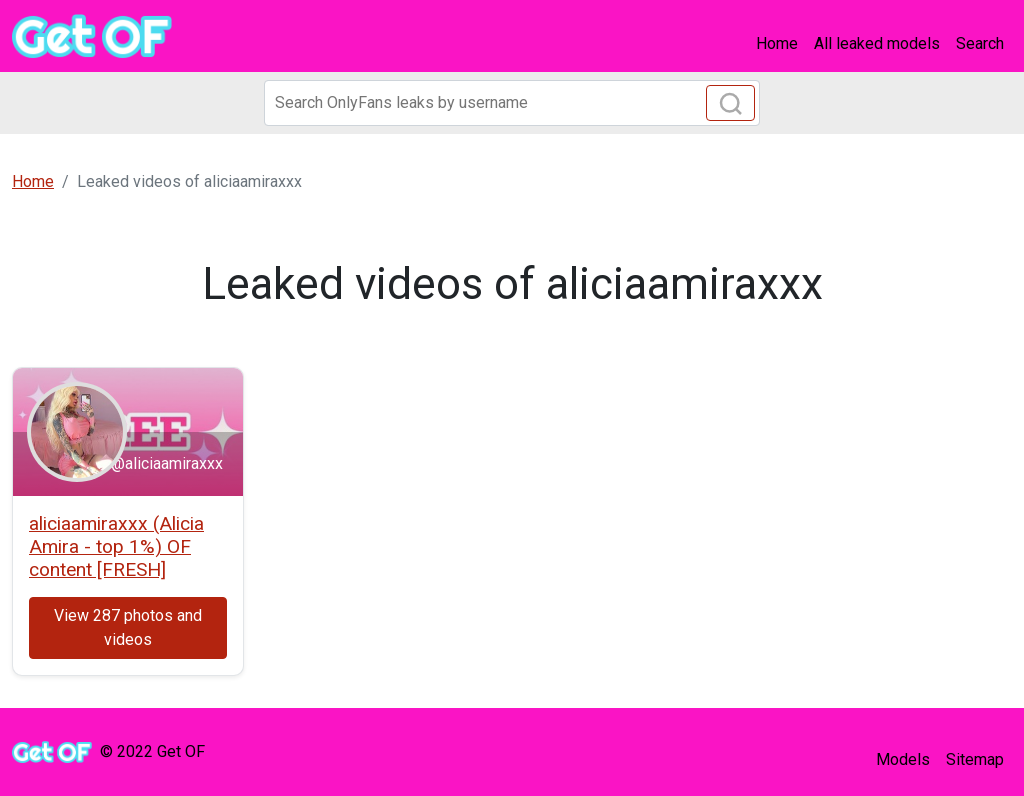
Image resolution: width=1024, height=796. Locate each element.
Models (903, 759)
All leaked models (877, 43)
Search (980, 43)
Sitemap (975, 759)
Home (777, 43)
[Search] (512, 103)
